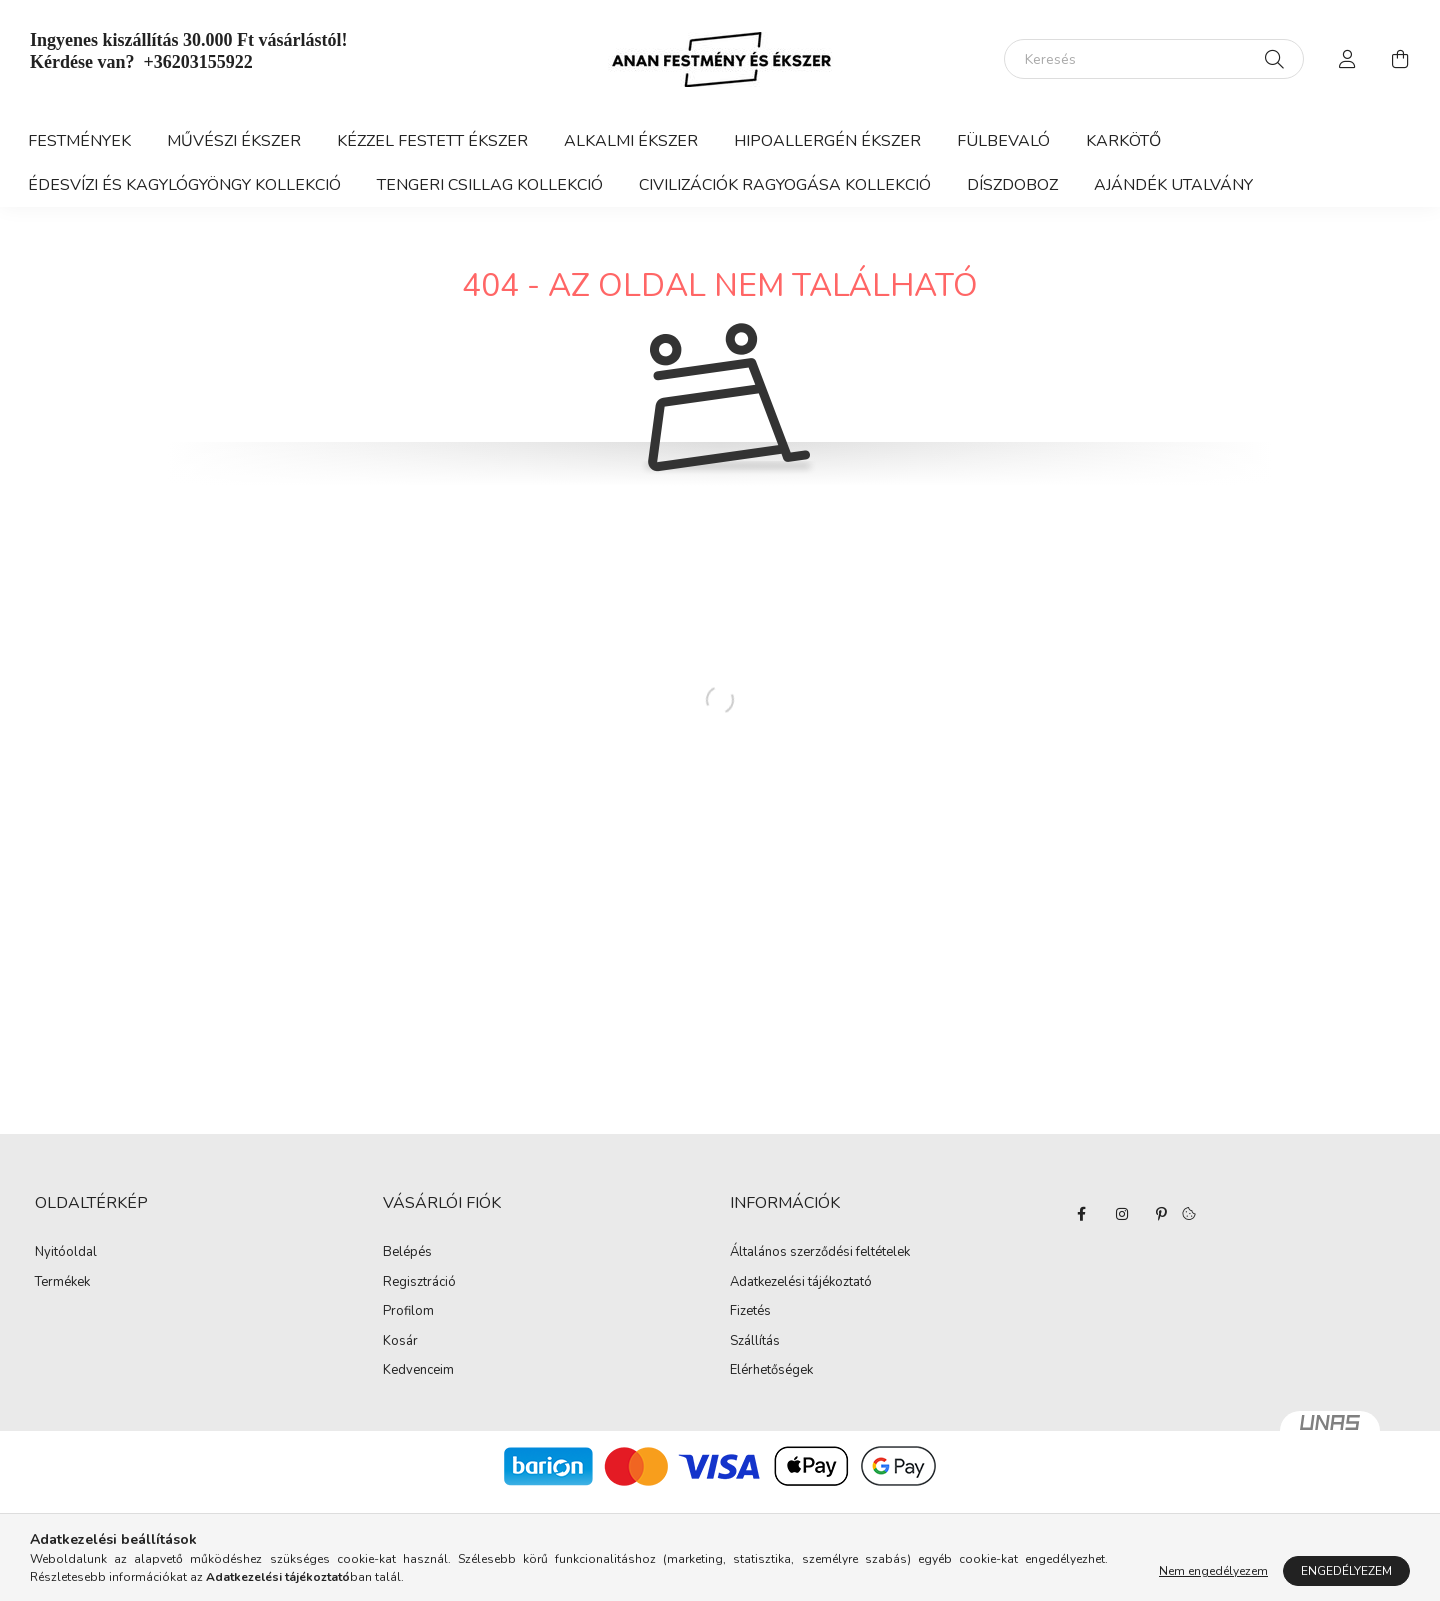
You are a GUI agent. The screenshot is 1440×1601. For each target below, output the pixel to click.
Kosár (400, 1342)
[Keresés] (1154, 59)
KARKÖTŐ (1123, 141)
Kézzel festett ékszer (432, 141)
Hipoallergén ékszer (827, 141)
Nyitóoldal (66, 1253)
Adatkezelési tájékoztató (801, 1283)
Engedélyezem (1346, 1571)
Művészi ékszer (234, 141)
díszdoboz (1012, 185)
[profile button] (1348, 59)
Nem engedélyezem (1213, 1571)
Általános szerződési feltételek (820, 1253)
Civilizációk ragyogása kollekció (785, 185)
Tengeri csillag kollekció (490, 185)
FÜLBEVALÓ (1003, 141)
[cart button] (1400, 59)
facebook (1082, 1214)
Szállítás (755, 1342)
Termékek (62, 1283)
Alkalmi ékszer (631, 141)
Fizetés (750, 1312)
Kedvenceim (418, 1371)
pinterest (1162, 1214)
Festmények (79, 141)
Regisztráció (419, 1283)
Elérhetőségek (771, 1371)
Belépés (407, 1253)
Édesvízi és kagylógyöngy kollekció (184, 185)
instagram (1122, 1214)
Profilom (408, 1312)
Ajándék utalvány (1173, 185)
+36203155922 (197, 62)
